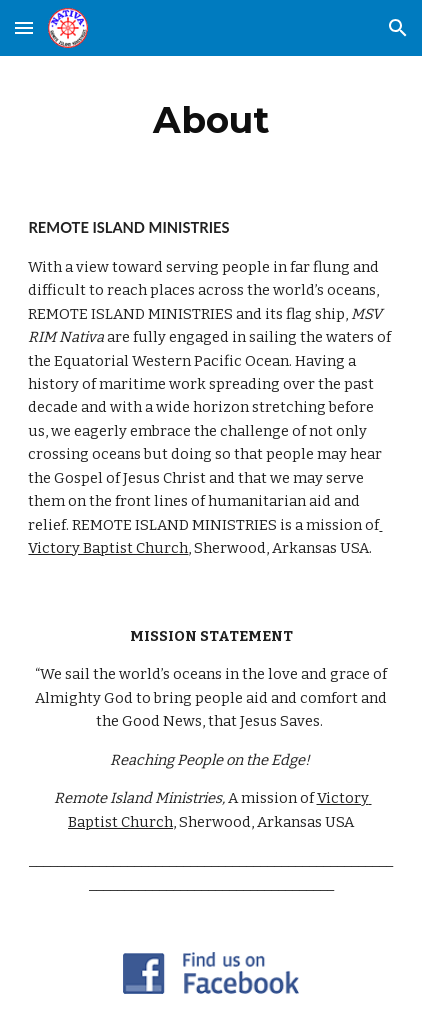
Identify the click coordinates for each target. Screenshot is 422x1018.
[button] (24, 27)
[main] (210, 120)
